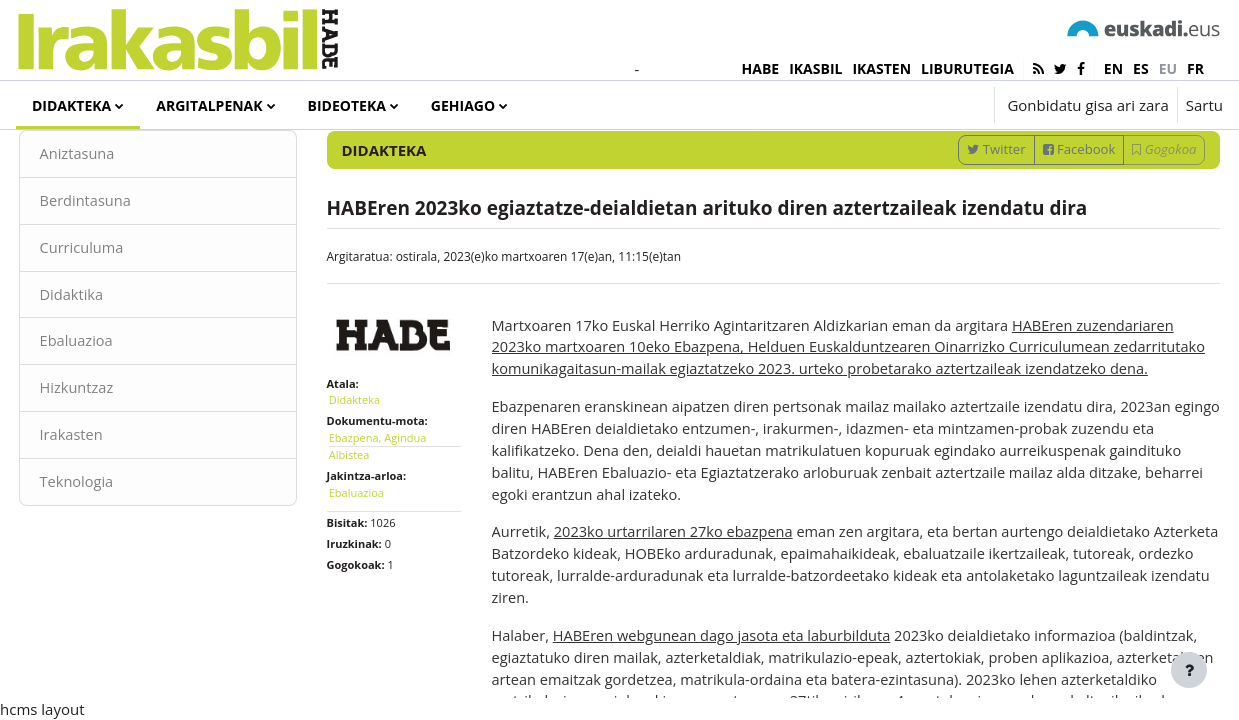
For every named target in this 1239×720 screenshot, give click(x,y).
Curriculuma (120, 313)
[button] (918, 105)
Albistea (367, 514)
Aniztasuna (115, 218)
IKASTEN (881, 68)
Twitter (959, 213)
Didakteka (372, 459)
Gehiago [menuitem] (463, 105)
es (1141, 68)
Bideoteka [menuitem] (347, 105)
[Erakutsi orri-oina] (1189, 670)
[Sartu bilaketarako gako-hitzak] (1010, 159)
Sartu (1204, 105)
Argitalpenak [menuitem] (209, 105)
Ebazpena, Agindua (396, 496)
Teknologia (115, 550)
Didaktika (109, 360)
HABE (761, 68)
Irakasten (109, 503)
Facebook (1041, 213)
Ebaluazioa (114, 408)
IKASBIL (815, 68)
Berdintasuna (124, 265)
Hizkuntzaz (115, 455)
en (1113, 68)
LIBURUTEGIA (967, 68)
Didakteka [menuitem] (71, 105)
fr (1195, 68)
